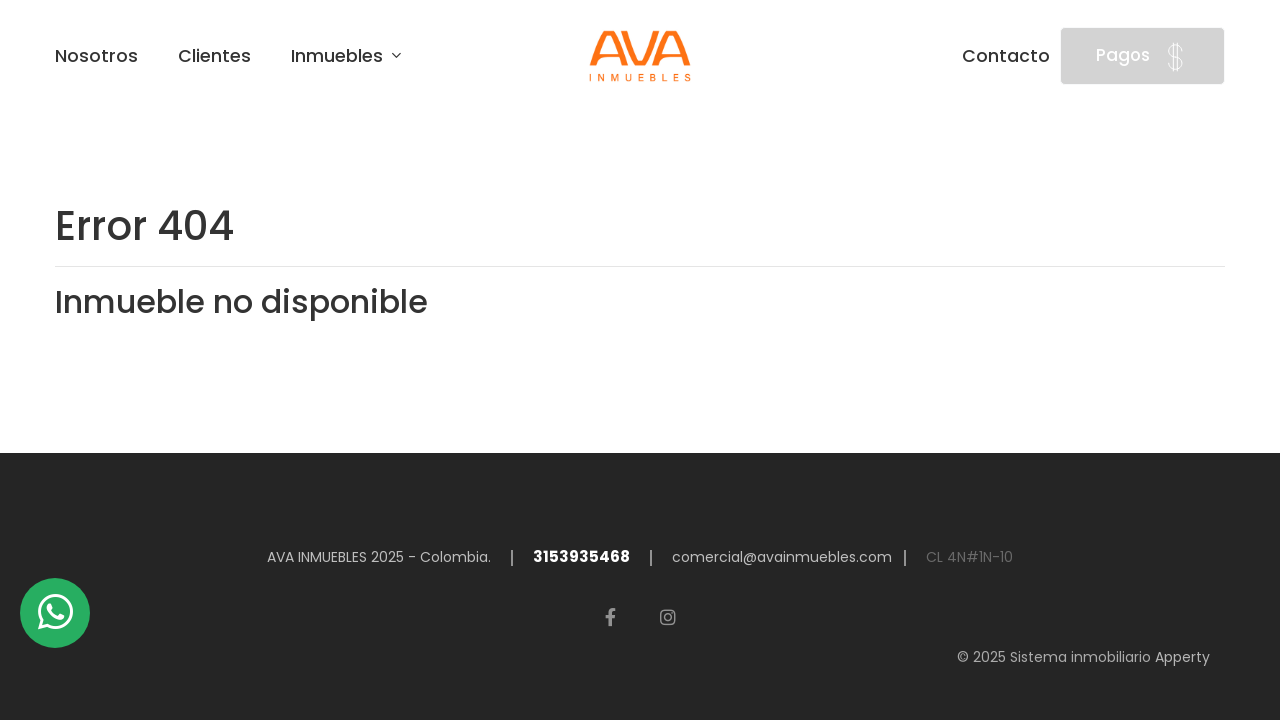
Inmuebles (339, 56)
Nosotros (96, 56)
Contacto (1006, 56)
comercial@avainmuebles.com (782, 557)
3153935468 (581, 556)
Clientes (214, 56)
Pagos (1142, 57)
